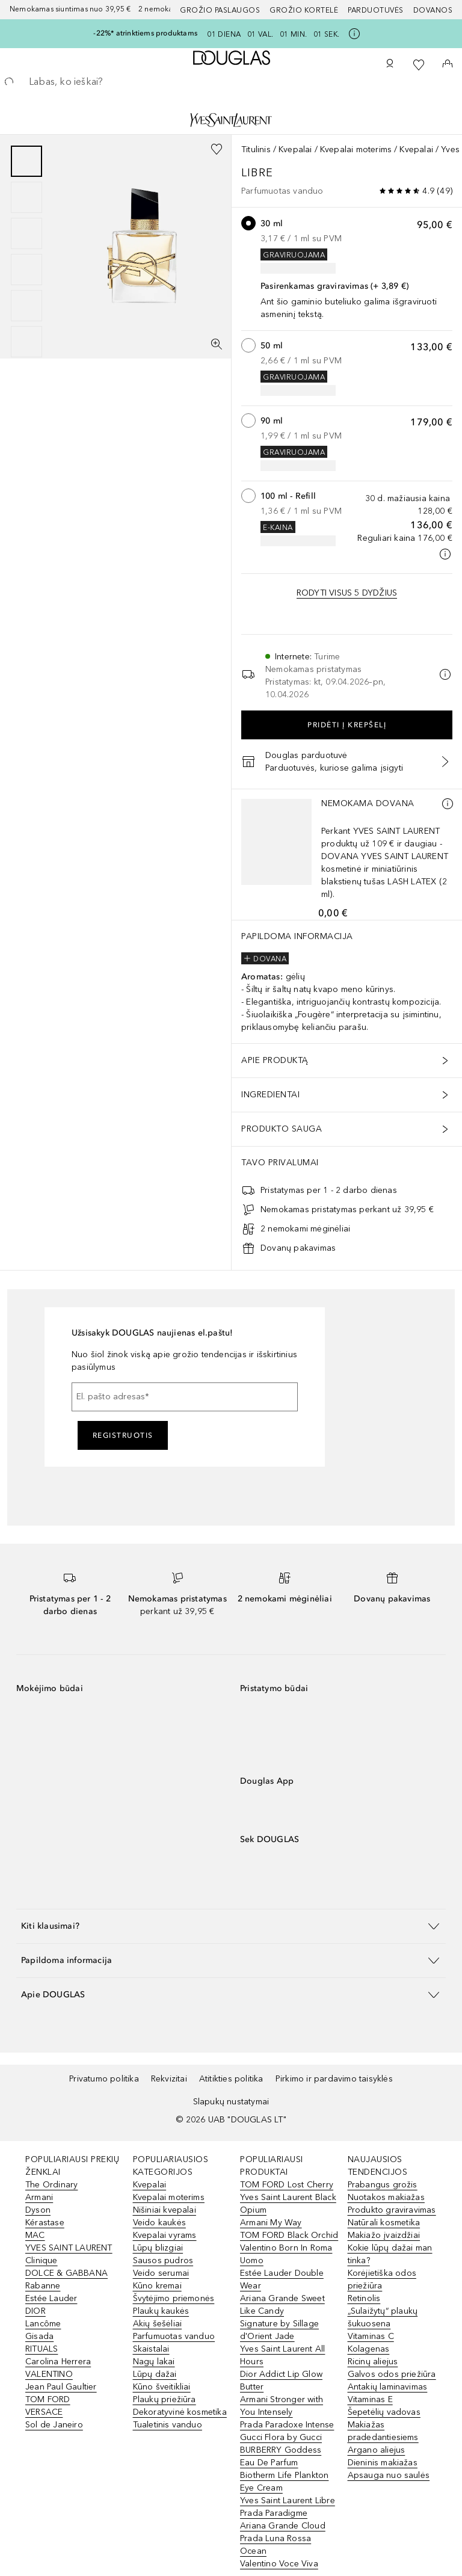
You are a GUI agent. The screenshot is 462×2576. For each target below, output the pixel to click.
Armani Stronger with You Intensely (281, 2405)
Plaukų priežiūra (164, 2399)
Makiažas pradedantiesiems (383, 2431)
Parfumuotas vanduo (174, 2336)
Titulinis (256, 149)
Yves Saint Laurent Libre (287, 2500)
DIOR (35, 2311)
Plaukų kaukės (161, 2311)
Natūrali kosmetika (384, 2222)
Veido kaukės (159, 2222)
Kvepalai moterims (356, 149)
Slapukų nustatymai (231, 2102)
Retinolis (364, 2298)
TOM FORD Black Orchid (289, 2235)
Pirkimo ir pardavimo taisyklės (334, 2079)
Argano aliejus (376, 2450)
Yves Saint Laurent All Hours (282, 2355)
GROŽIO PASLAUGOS (220, 10)
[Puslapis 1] (26, 161)
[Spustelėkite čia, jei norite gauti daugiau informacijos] (354, 33)
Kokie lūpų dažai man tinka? (390, 2254)
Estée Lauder (51, 2298)
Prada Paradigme (273, 2513)
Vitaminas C (371, 2336)
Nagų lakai (154, 2361)
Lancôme (43, 2324)
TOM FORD (47, 2399)
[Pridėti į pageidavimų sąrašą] (216, 149)
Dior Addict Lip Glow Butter (281, 2380)
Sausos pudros (163, 2260)
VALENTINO (49, 2374)
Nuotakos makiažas (386, 2197)
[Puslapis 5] (26, 305)
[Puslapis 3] (26, 233)
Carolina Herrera (58, 2361)
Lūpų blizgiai (158, 2248)
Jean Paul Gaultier (61, 2387)
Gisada (39, 2336)
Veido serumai (161, 2273)
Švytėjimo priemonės (174, 2298)
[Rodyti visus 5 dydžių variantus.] (346, 593)
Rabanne (42, 2286)
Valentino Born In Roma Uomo (286, 2254)
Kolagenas (369, 2349)
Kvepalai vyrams (165, 2235)
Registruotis (123, 1435)
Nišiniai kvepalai (164, 2210)
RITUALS (41, 2349)
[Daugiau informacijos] (447, 803)
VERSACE (44, 2412)
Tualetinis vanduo (167, 2425)
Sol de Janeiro (54, 2425)
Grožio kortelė (304, 10)
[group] (26, 251)
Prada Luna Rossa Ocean (275, 2544)
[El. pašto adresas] (185, 1396)
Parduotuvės (376, 10)
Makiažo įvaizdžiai (384, 2235)
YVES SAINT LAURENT (68, 2248)
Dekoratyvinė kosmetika (180, 2412)
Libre (259, 172)
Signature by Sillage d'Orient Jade (279, 2330)
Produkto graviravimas (392, 2210)
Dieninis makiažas (382, 2462)
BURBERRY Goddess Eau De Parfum (280, 2456)
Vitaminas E (370, 2399)
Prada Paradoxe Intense (287, 2425)
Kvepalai (295, 149)
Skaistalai (151, 2349)
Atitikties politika (231, 2079)
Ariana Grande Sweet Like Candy (282, 2304)
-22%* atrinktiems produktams (145, 33)
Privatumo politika (104, 2079)
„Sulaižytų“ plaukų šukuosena (383, 2317)
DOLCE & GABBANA (66, 2273)
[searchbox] (231, 82)
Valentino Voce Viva (279, 2564)
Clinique (41, 2260)
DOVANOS (433, 10)
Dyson (38, 2210)
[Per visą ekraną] (216, 344)
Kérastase (44, 2222)
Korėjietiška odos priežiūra (382, 2279)
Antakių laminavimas (388, 2387)
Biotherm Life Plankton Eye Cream (284, 2481)
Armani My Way (271, 2222)
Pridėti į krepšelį (346, 725)
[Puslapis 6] (26, 341)
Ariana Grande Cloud (282, 2526)
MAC (35, 2235)
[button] (231, 1926)
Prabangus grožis (382, 2185)
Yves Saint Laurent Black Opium (288, 2203)
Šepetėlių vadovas (384, 2412)
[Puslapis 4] (26, 269)
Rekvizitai (169, 2079)
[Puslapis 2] (26, 197)
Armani (39, 2197)
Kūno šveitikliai (162, 2387)
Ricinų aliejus (373, 2361)
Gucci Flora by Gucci (281, 2437)
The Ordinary (51, 2185)
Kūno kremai (157, 2286)
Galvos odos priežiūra (392, 2374)
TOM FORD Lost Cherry (286, 2185)
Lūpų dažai (155, 2374)
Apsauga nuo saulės (389, 2475)
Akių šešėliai (157, 2324)
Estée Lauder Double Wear (282, 2279)
